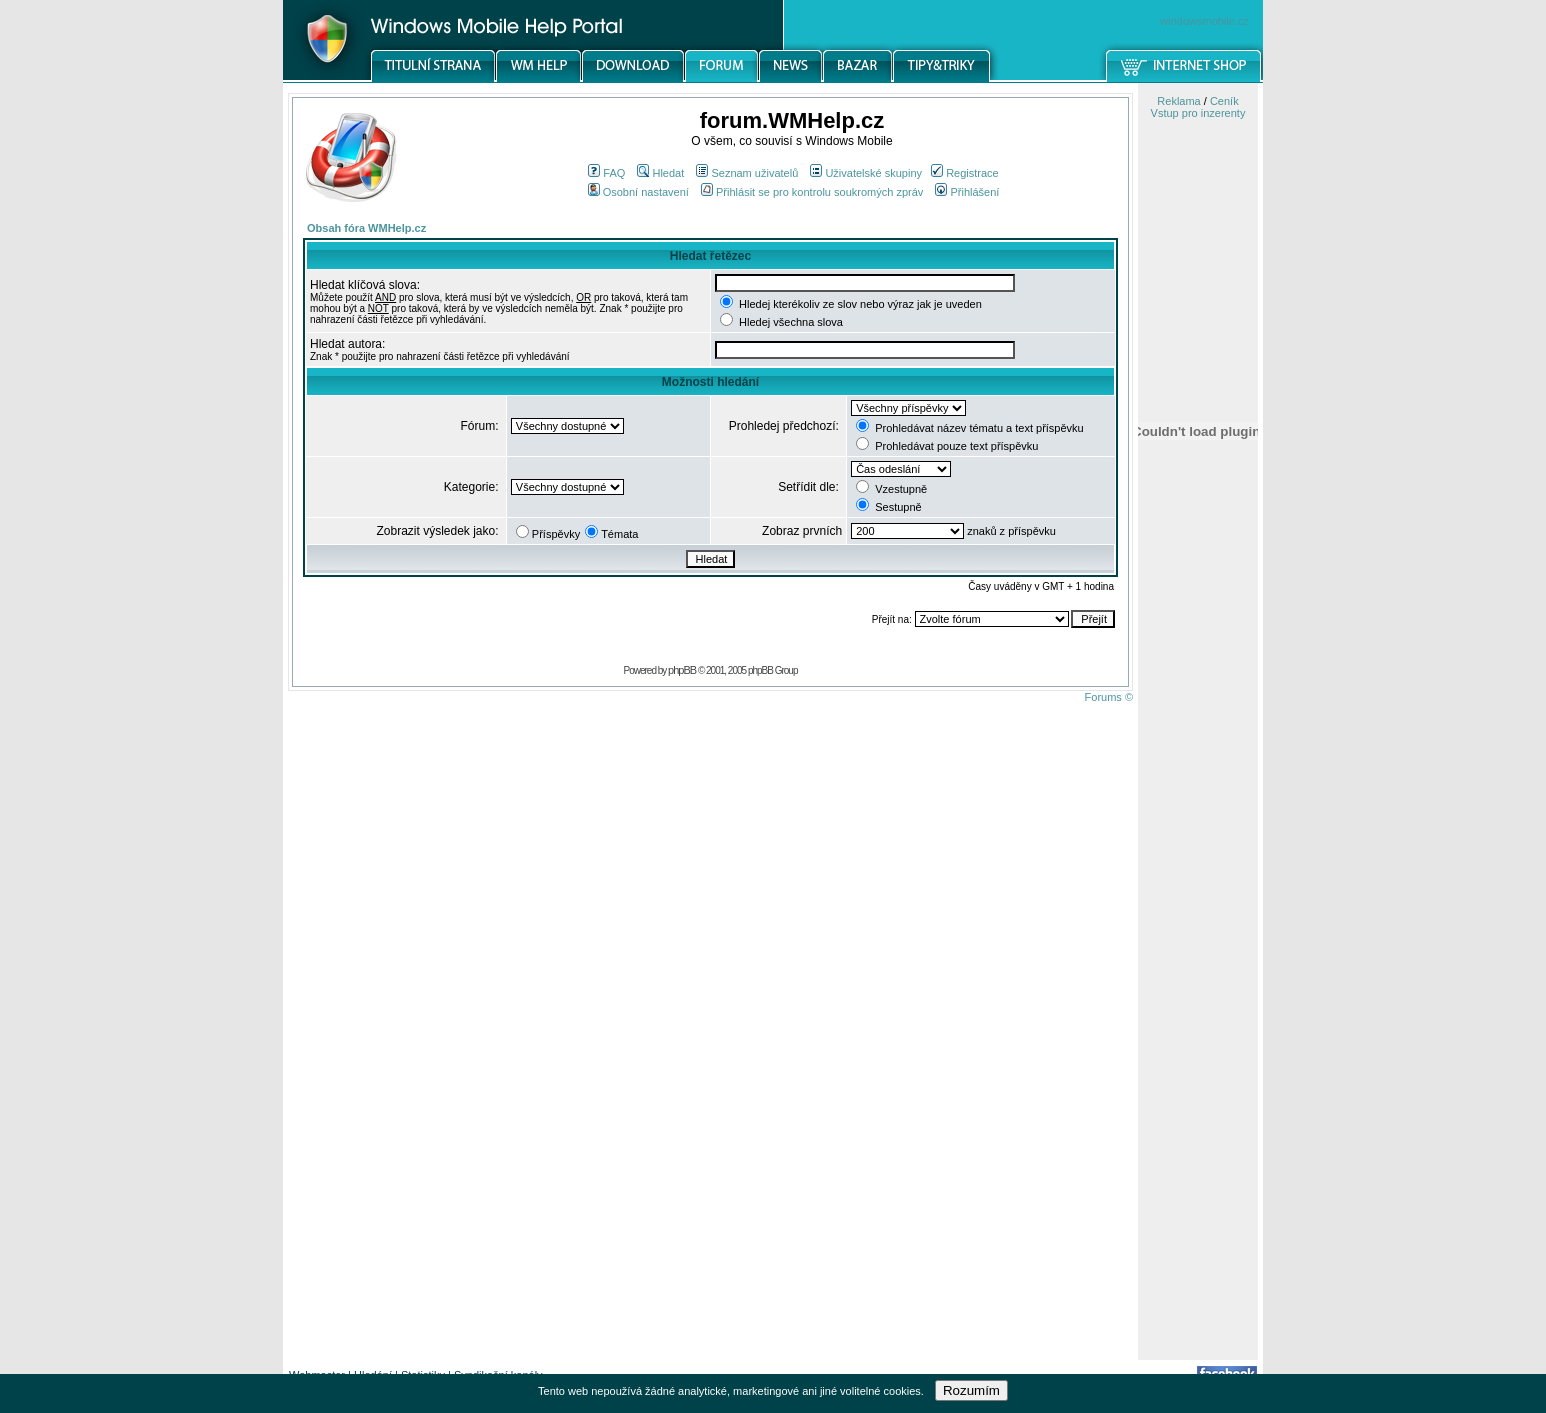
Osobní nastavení (638, 192)
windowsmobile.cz (1204, 21)
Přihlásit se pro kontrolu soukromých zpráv (812, 192)
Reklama (1178, 101)
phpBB (682, 670)
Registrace (965, 173)
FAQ (606, 173)
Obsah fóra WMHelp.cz (366, 228)
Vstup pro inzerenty (1198, 113)
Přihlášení (967, 192)
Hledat (660, 173)
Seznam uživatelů (747, 173)
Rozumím (971, 1390)
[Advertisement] (1198, 1043)
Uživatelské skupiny (866, 173)
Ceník (1224, 101)
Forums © (1109, 697)
